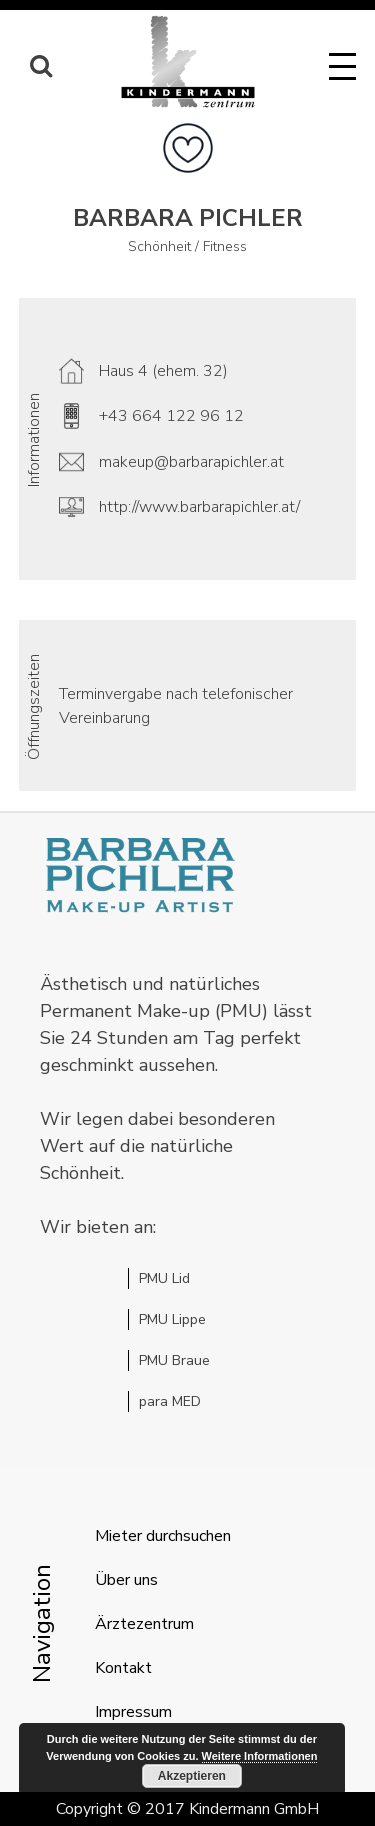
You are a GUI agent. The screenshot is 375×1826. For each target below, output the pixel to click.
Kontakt (123, 1668)
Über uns (126, 1580)
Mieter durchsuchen (163, 1536)
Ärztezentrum (144, 1624)
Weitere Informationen (260, 1756)
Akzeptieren (192, 1776)
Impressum (133, 1712)
